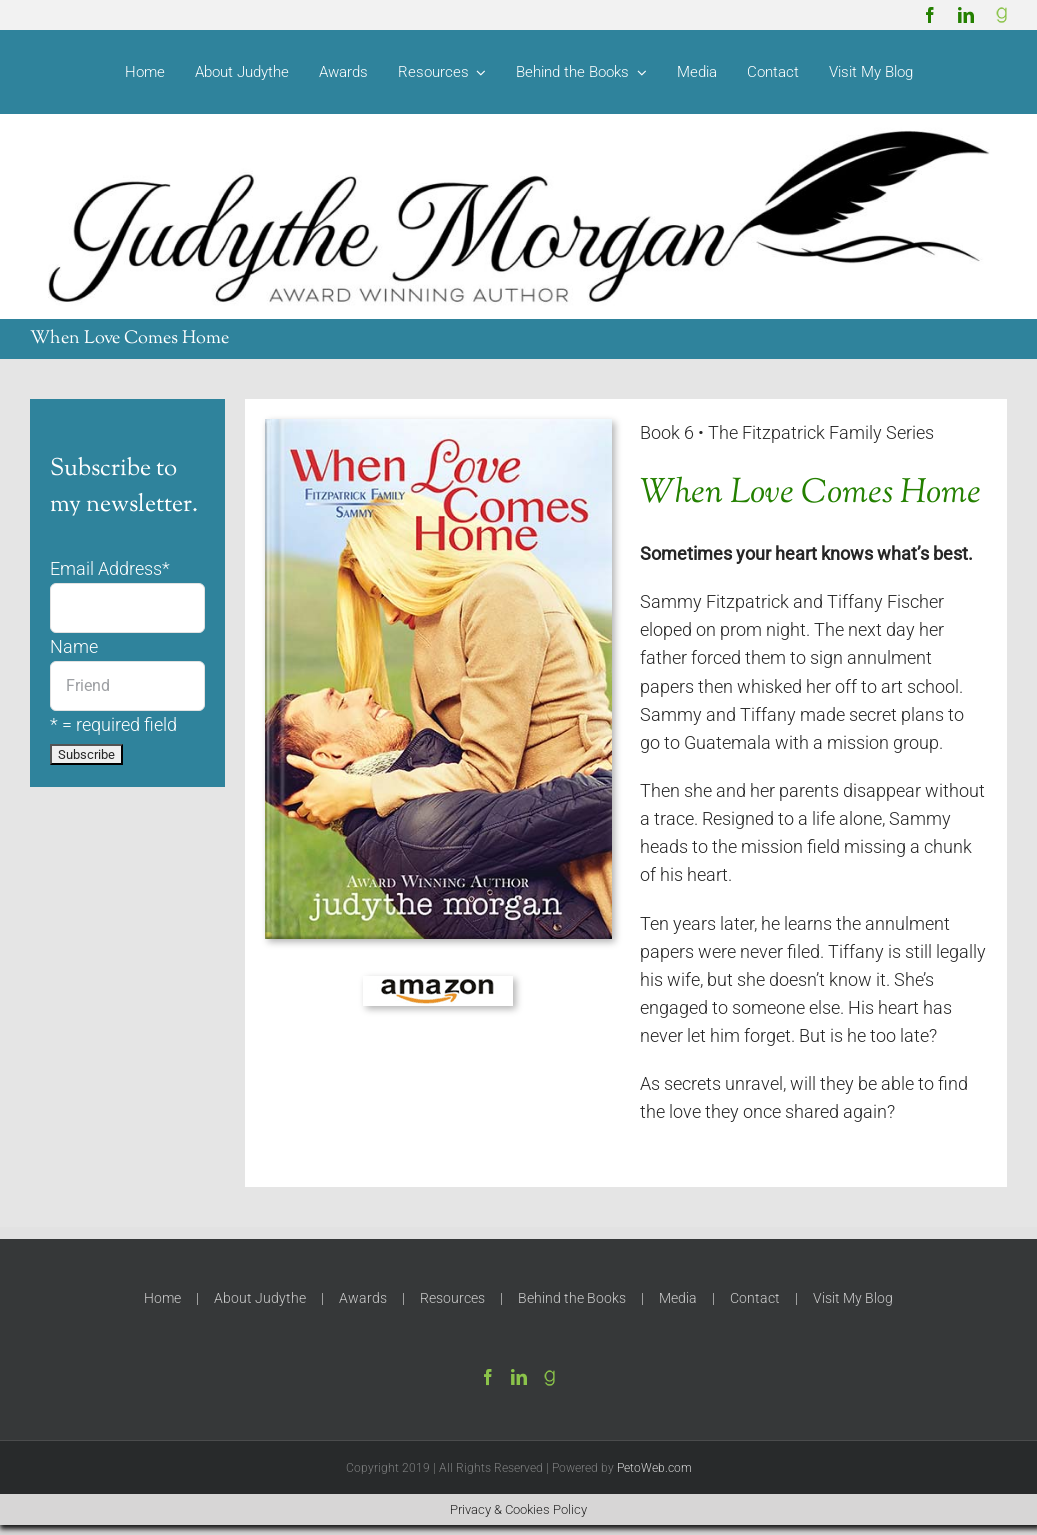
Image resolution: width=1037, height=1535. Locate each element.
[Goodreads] (1002, 15)
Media (678, 1298)
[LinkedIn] (519, 1377)
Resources (452, 1298)
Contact (755, 1298)
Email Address (110, 569)
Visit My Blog (853, 1298)
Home (162, 1298)
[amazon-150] (438, 984)
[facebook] (930, 15)
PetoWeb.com (654, 1468)
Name (74, 647)
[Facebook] (488, 1377)
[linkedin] (966, 15)
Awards (363, 1298)
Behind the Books (572, 1298)
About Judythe (260, 1298)
